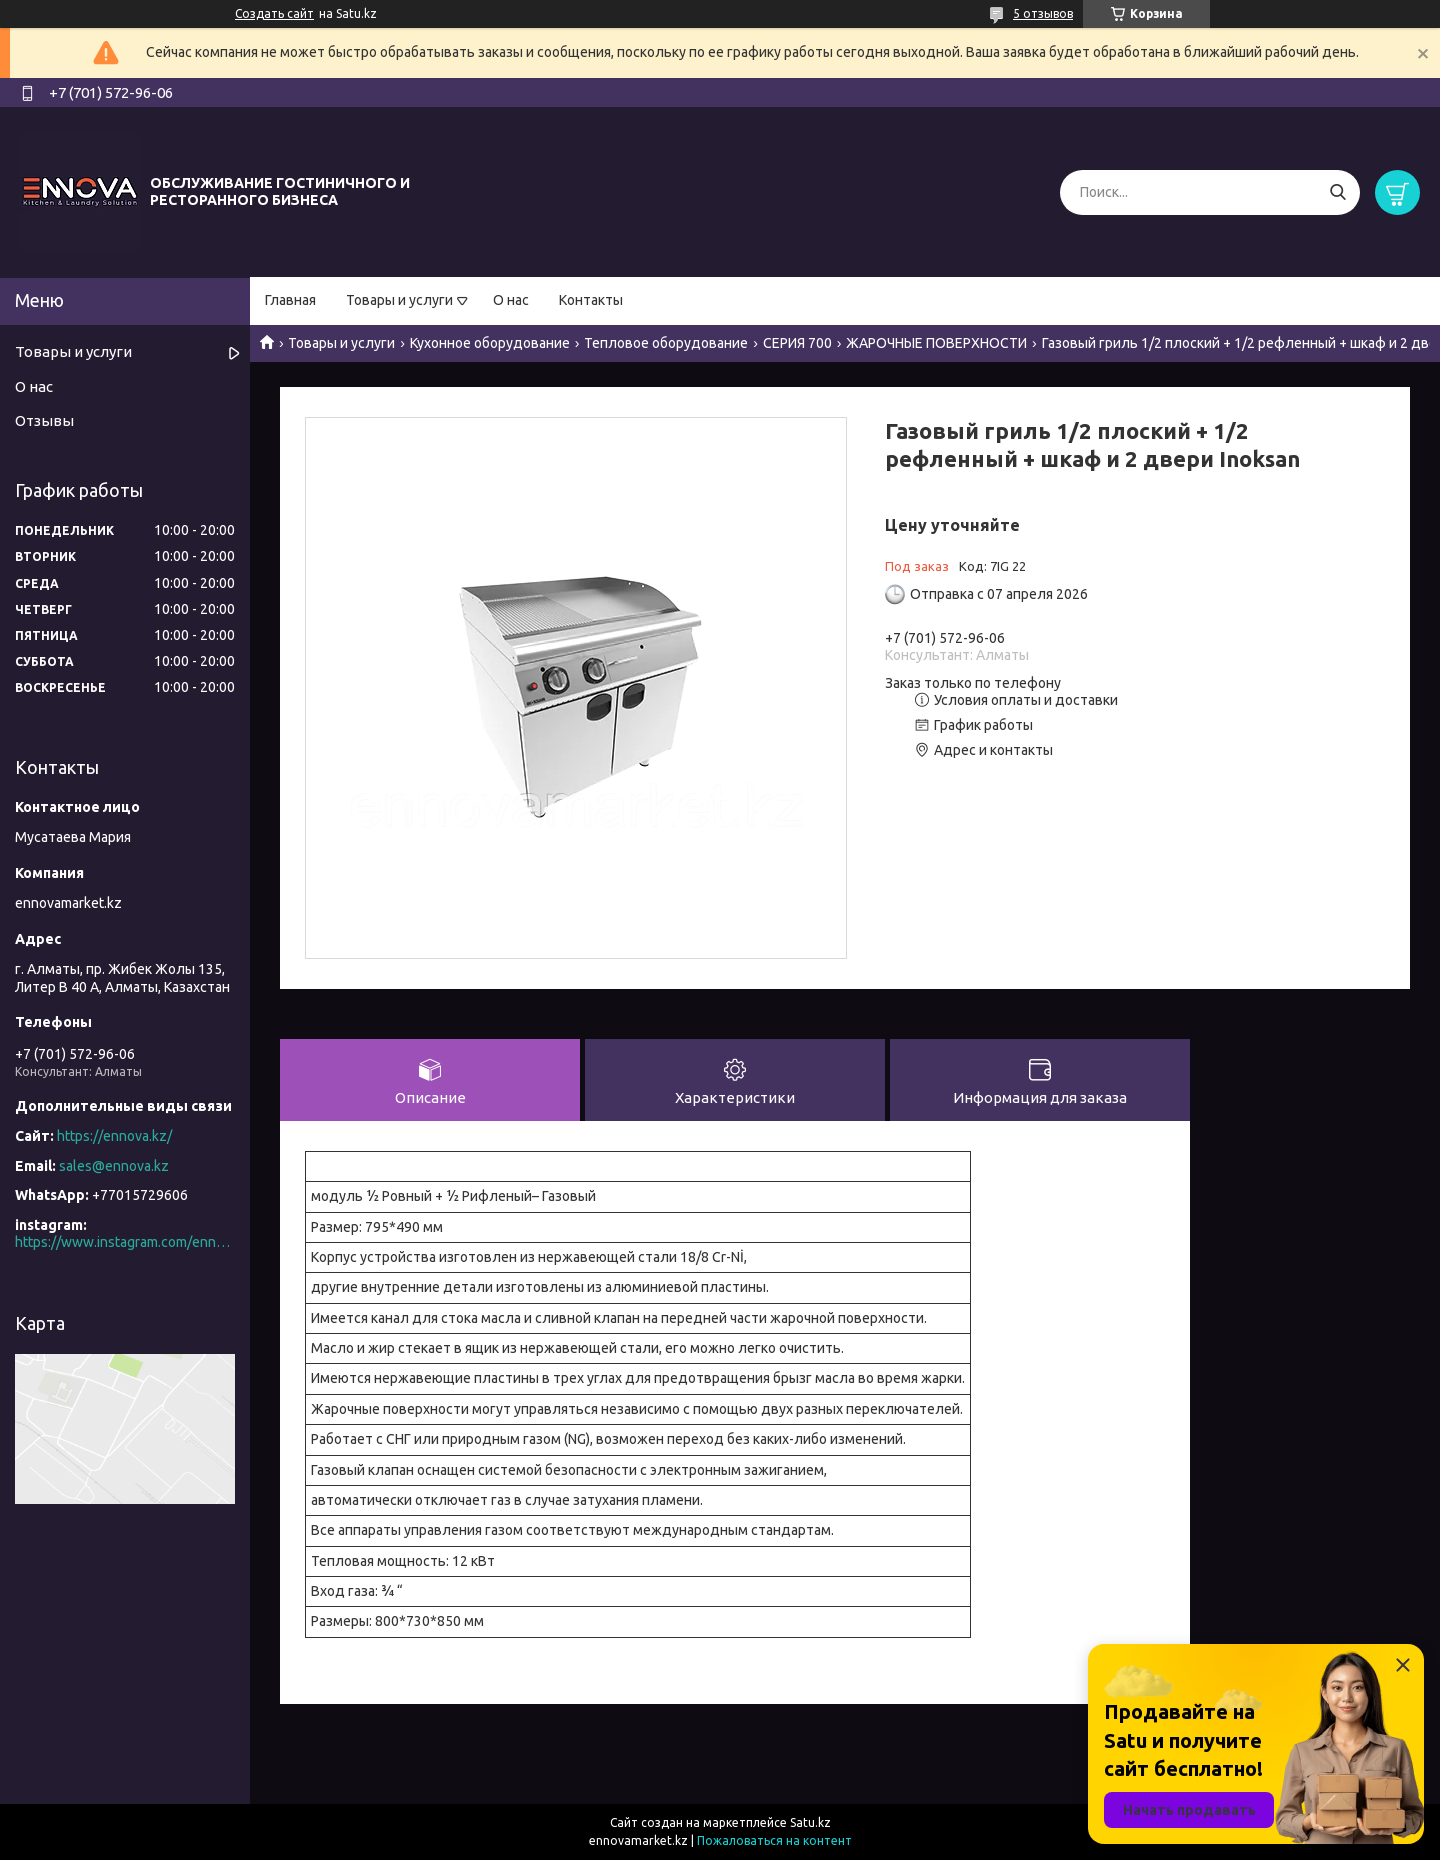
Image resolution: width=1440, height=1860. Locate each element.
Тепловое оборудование (666, 343)
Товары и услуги (399, 300)
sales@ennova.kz (114, 1166)
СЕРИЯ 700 (797, 343)
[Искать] (1337, 192)
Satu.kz (810, 1822)
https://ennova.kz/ (114, 1136)
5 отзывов (1043, 13)
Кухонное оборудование (490, 343)
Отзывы (44, 420)
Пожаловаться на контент (774, 1840)
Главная (290, 300)
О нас (511, 300)
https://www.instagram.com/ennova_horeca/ (125, 1242)
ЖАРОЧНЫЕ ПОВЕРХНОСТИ (936, 343)
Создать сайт (274, 13)
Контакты (591, 300)
